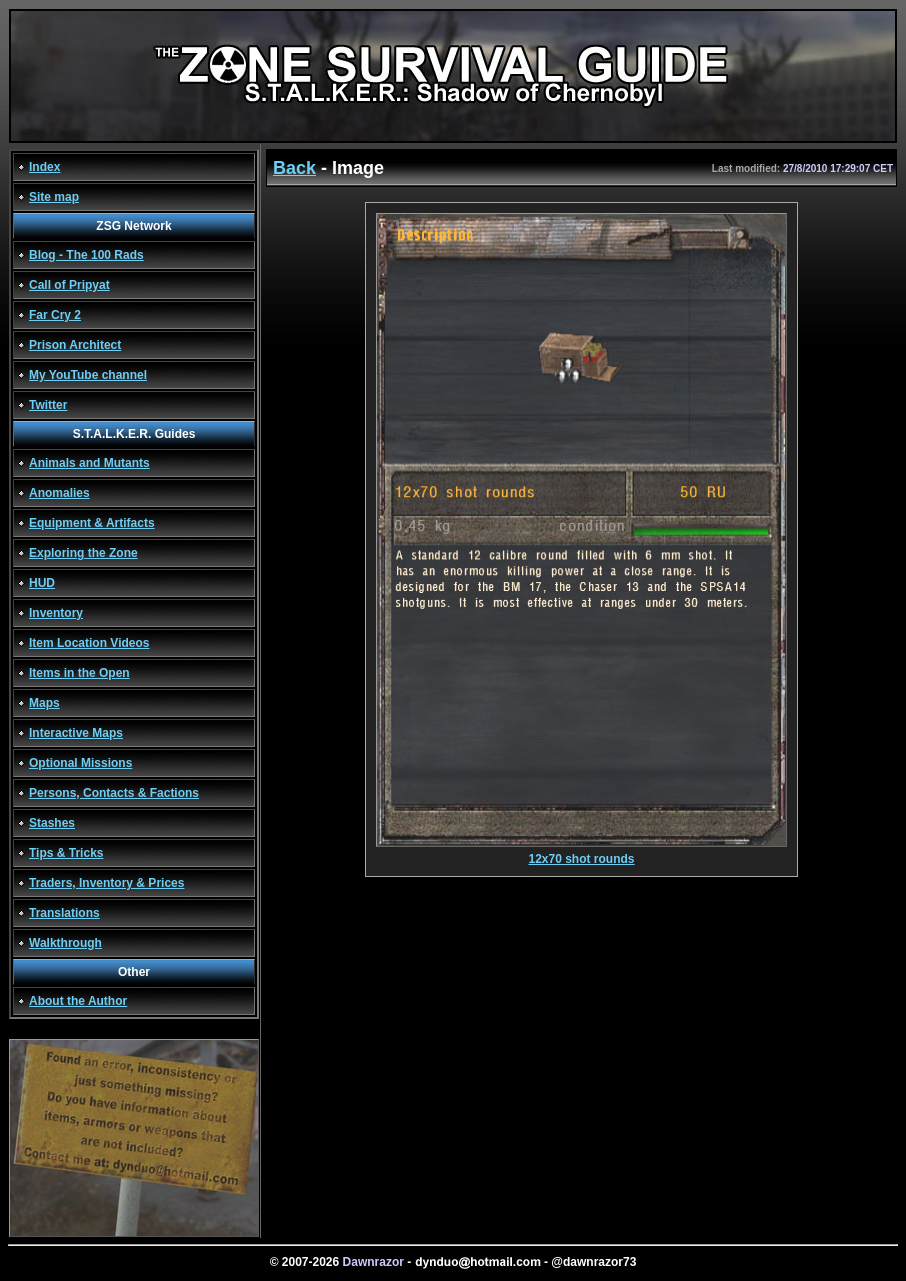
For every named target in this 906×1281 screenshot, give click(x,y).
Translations (64, 913)
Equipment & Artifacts (92, 523)
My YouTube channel (88, 375)
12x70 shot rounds (581, 853)
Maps (44, 703)
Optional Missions (80, 763)
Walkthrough (65, 943)
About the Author (78, 1001)
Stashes (52, 823)
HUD (42, 583)
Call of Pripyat (69, 285)
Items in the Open (79, 673)
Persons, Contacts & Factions (114, 793)
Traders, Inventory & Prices (106, 883)
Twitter (48, 405)
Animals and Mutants (89, 463)
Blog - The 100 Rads (86, 255)
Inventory (56, 613)
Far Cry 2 (55, 315)
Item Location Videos (89, 643)
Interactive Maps (76, 733)
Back (294, 168)
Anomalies (59, 493)
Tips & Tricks (66, 853)
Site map (54, 197)
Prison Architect (75, 345)
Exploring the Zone (83, 553)
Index (44, 167)
